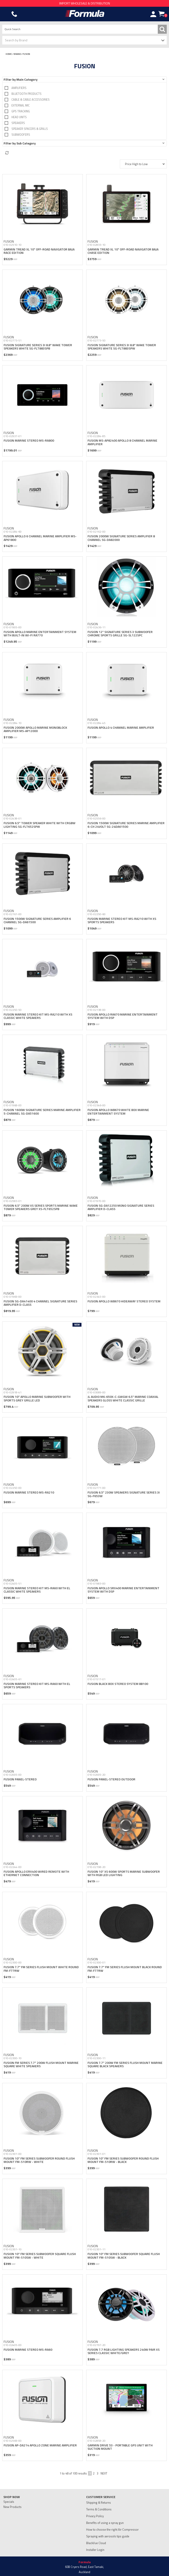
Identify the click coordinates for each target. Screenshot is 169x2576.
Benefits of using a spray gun (105, 2523)
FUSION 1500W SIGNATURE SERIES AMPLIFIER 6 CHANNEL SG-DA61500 (37, 920)
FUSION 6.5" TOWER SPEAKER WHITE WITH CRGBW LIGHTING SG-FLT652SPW (39, 825)
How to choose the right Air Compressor (112, 2529)
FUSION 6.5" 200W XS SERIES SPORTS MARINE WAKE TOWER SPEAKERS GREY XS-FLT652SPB (41, 1207)
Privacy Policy (95, 2516)
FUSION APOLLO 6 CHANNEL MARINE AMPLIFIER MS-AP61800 (40, 538)
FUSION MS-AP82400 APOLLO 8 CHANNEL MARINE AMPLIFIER (122, 442)
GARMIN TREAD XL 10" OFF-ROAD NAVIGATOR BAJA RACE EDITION (39, 251)
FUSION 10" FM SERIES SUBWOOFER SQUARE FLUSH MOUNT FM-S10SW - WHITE (40, 2255)
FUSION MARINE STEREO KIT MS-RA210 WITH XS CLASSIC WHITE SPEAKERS (38, 1016)
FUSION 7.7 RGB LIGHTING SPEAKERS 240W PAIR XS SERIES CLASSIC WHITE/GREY (124, 2351)
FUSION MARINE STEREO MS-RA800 (29, 440)
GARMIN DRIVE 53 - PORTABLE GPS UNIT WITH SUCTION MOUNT (120, 2447)
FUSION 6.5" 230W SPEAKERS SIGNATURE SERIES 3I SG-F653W (124, 1494)
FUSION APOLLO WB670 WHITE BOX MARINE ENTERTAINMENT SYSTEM (118, 1111)
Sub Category (26, 143)
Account (153, 14)
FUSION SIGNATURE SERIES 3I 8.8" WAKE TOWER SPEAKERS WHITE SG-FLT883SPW (122, 347)
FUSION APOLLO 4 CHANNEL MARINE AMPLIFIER (121, 727)
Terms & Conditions (99, 2509)
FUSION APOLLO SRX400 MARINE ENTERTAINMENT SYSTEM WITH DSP (123, 1590)
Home (9, 54)
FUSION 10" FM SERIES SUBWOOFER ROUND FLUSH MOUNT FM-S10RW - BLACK (123, 2160)
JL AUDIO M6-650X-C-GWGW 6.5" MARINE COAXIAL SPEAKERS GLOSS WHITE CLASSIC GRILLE (123, 1398)
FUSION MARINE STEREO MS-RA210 (29, 1492)
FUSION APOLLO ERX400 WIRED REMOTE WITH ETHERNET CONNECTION (36, 1873)
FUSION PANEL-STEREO (20, 1779)
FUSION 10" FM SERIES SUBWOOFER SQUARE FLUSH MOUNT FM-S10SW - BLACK (124, 2255)
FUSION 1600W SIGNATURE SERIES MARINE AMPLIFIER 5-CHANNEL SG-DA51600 (42, 1111)
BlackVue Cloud (96, 2543)
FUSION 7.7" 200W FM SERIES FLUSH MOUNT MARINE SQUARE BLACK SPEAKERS (125, 2064)
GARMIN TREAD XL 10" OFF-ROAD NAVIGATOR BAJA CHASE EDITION (123, 251)
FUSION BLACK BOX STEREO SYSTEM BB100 (118, 1683)
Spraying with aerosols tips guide (107, 2536)
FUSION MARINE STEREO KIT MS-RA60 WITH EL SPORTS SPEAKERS (37, 1685)
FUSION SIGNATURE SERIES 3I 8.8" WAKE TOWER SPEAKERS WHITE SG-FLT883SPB (38, 347)
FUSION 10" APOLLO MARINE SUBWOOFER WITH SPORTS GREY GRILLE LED (37, 1398)
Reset (85, 153)
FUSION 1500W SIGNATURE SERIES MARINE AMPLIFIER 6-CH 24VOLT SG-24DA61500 (126, 825)
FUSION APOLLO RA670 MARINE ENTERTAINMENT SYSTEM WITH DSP (123, 1016)
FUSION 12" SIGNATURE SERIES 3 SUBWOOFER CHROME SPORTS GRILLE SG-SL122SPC (120, 633)
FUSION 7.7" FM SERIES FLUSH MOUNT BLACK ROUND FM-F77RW (125, 1969)
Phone (14, 14)
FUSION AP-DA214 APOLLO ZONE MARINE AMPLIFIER (40, 2445)
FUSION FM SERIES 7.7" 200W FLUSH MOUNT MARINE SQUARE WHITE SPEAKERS (41, 2064)
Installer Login (95, 2549)
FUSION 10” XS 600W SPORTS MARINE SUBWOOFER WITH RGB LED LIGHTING (124, 1873)
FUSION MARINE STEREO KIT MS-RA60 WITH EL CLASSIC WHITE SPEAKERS (37, 1590)
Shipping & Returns (98, 2502)
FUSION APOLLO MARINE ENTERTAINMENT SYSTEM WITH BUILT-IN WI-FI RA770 (40, 633)
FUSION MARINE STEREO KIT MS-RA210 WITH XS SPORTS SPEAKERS (122, 920)
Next (104, 2473)
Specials (8, 2501)
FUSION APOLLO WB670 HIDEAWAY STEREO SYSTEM (124, 1301)
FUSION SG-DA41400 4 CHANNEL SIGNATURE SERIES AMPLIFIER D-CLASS (40, 1303)
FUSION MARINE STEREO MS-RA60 (28, 2349)
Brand (17, 54)
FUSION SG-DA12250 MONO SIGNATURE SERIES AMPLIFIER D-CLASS (121, 1207)
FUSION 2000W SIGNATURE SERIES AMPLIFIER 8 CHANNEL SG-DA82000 (121, 538)
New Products (12, 2507)
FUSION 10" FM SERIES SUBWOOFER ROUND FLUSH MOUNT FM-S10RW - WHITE (39, 2160)
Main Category (26, 79)
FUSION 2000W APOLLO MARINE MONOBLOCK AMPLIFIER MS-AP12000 (35, 729)
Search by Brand (16, 40)
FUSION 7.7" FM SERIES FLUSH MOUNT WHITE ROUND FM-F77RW (41, 1969)
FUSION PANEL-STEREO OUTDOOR (111, 1779)
